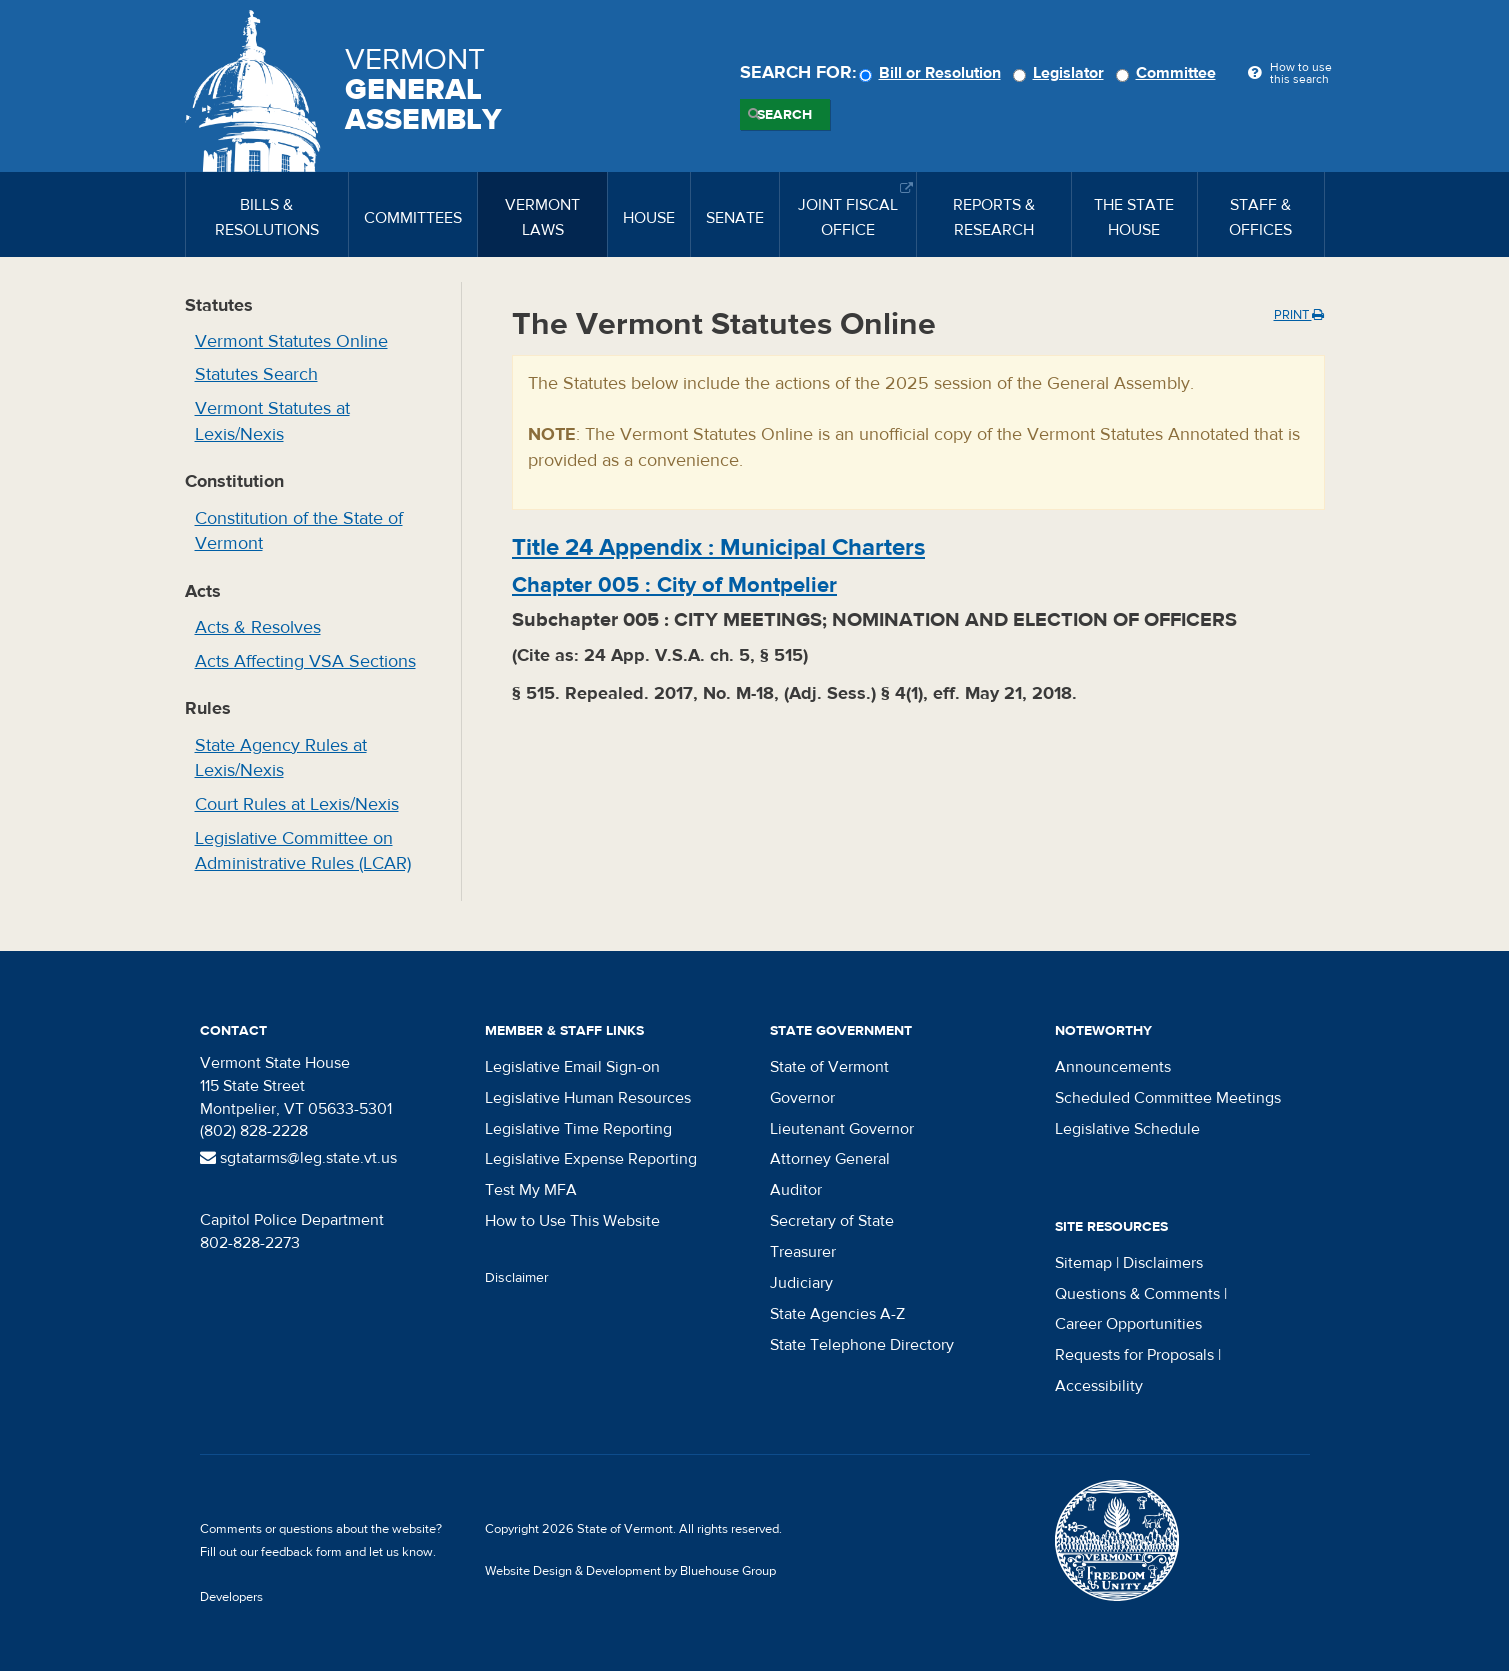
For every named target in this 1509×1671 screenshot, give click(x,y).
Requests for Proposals (1134, 1355)
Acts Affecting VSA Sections (305, 661)
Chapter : (674, 585)
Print (1299, 315)
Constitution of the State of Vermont (299, 531)
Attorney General (830, 1159)
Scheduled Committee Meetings (1168, 1098)
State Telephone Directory (862, 1345)
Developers (231, 1597)
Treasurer (803, 1252)
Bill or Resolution (933, 73)
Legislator (1061, 73)
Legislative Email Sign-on (572, 1067)
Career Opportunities (1128, 1324)
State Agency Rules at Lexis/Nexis (281, 758)
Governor (802, 1098)
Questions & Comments (1137, 1294)
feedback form (301, 1552)
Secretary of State (832, 1221)
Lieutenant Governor (842, 1129)
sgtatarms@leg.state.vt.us (298, 1158)
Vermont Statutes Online (291, 341)
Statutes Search (256, 374)
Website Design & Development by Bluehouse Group (630, 1571)
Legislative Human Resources (588, 1098)
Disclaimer (517, 1278)
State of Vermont (829, 1067)
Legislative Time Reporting (578, 1129)
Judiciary (801, 1283)
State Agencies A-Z (837, 1314)
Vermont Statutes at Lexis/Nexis (272, 421)
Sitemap (1083, 1263)
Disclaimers (1163, 1263)
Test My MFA (531, 1190)
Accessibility (1099, 1386)
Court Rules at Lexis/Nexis (297, 804)
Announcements (1113, 1067)
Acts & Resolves (258, 627)
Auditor (796, 1190)
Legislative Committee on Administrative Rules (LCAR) (303, 851)
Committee (1169, 73)
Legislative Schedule (1127, 1129)
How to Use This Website (572, 1221)
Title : (718, 547)
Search (784, 115)
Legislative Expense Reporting (591, 1159)
